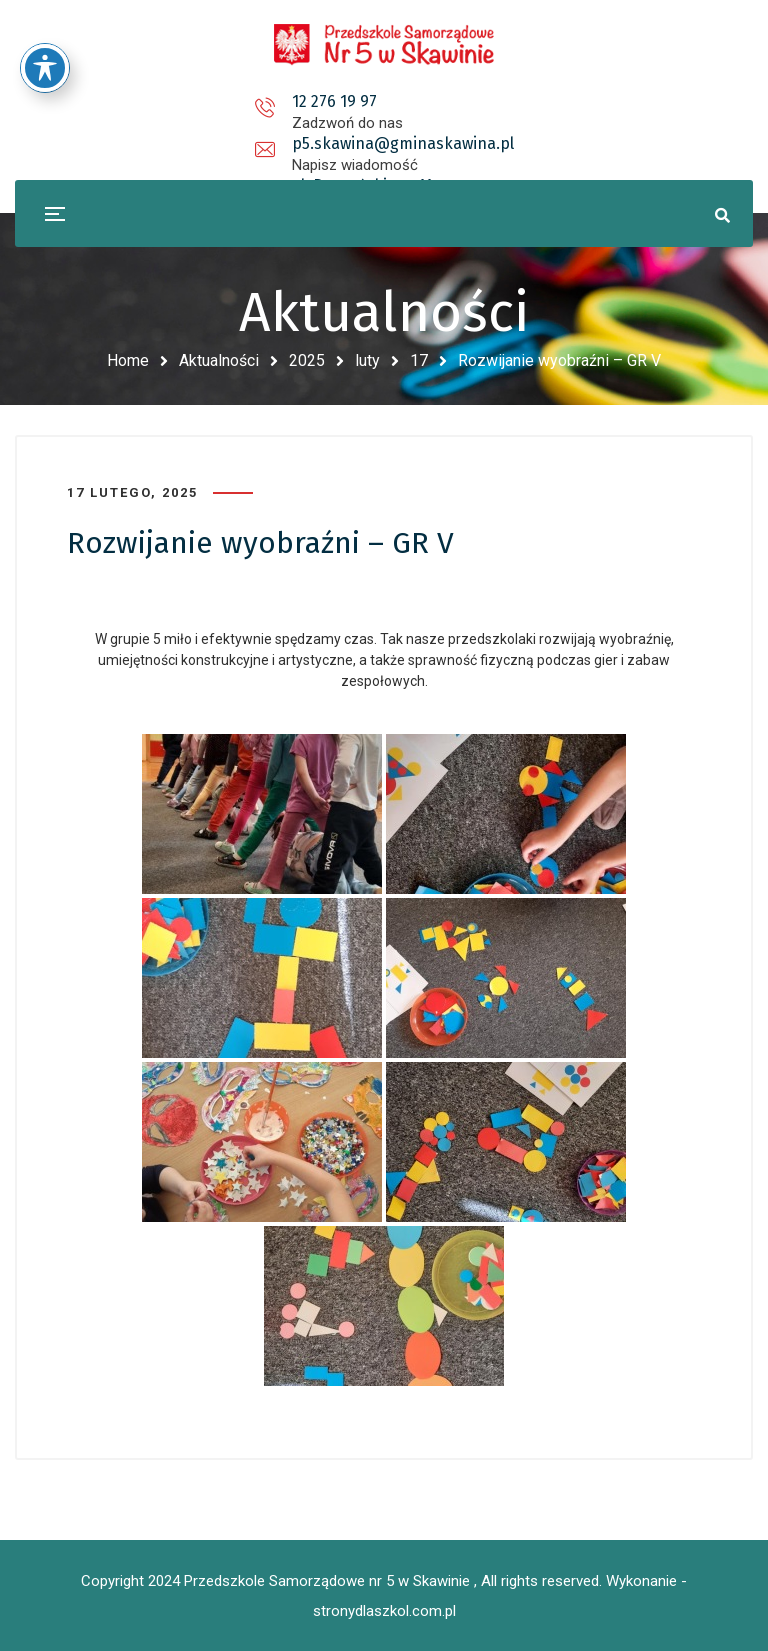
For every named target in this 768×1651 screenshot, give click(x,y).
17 (419, 360)
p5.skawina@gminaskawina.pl (388, 101)
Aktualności (219, 360)
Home (128, 360)
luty (367, 360)
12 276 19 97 (147, 101)
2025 (307, 360)
